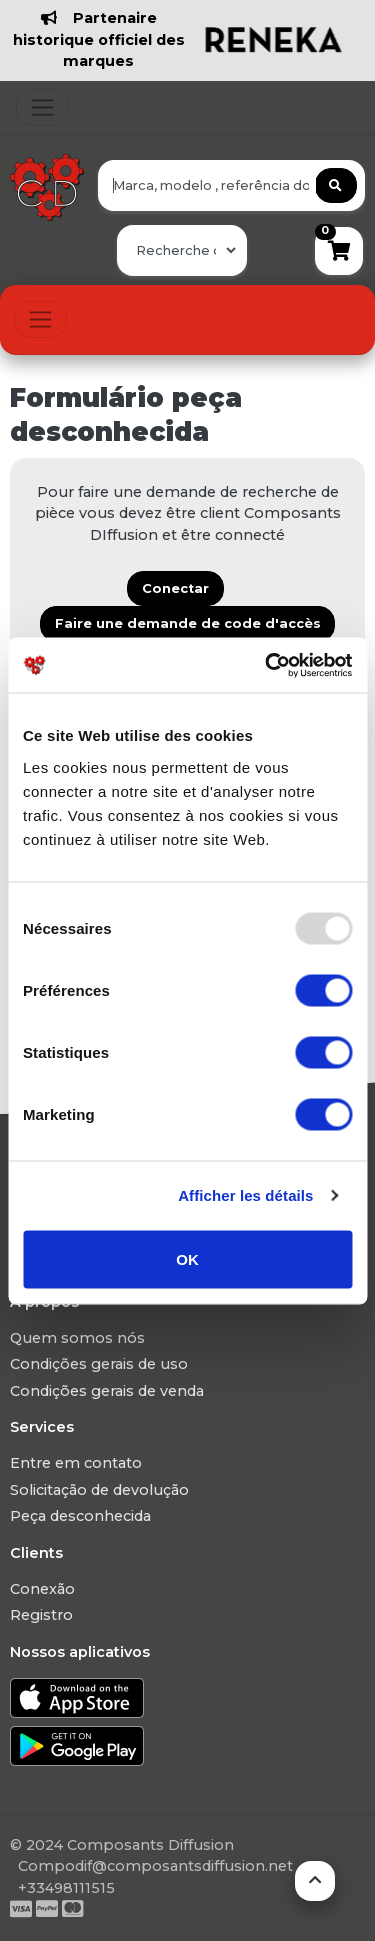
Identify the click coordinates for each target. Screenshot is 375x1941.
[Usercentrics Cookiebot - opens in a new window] (267, 665)
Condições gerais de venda (107, 1391)
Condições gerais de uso (99, 1364)
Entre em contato (76, 1463)
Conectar (175, 588)
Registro (41, 1615)
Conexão (42, 1589)
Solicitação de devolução (99, 1490)
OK (187, 1258)
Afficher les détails (245, 1195)
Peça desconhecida (80, 1516)
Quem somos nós (77, 1338)
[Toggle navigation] (42, 107)
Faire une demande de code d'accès (188, 623)
